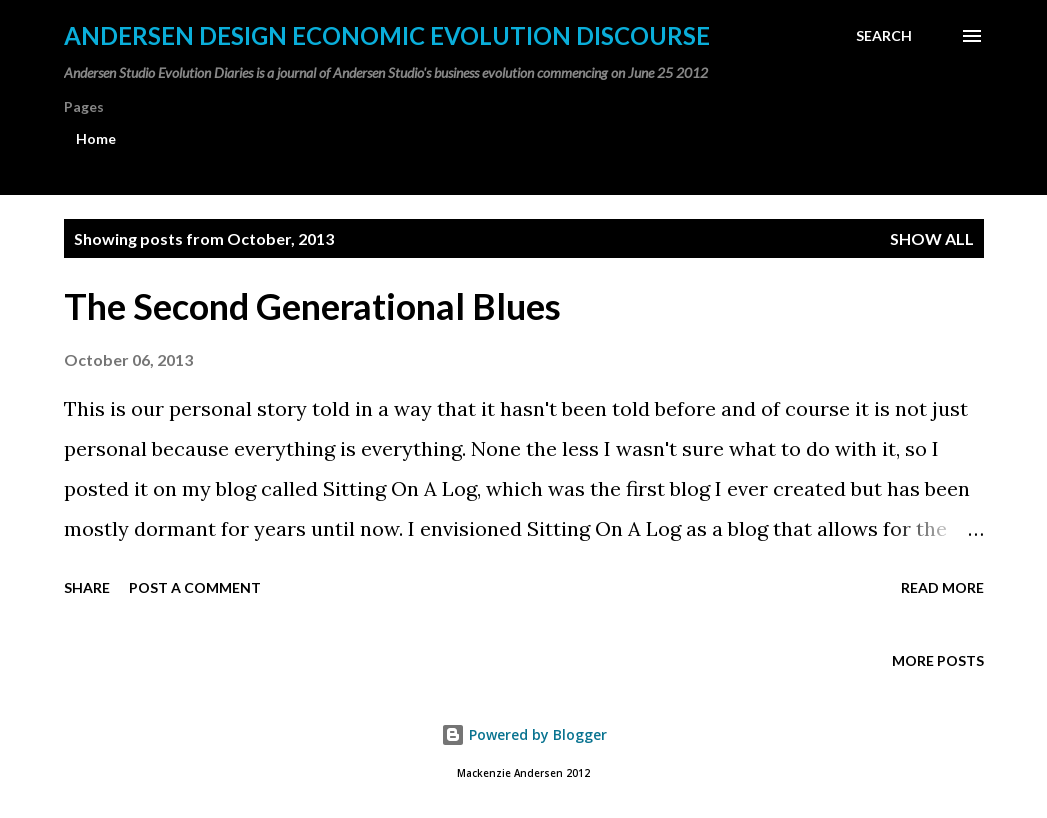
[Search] (884, 36)
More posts (938, 660)
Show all (932, 238)
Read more (942, 587)
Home (96, 138)
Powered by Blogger (524, 734)
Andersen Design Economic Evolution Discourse (387, 35)
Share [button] (87, 587)
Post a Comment (195, 587)
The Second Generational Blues (312, 306)
